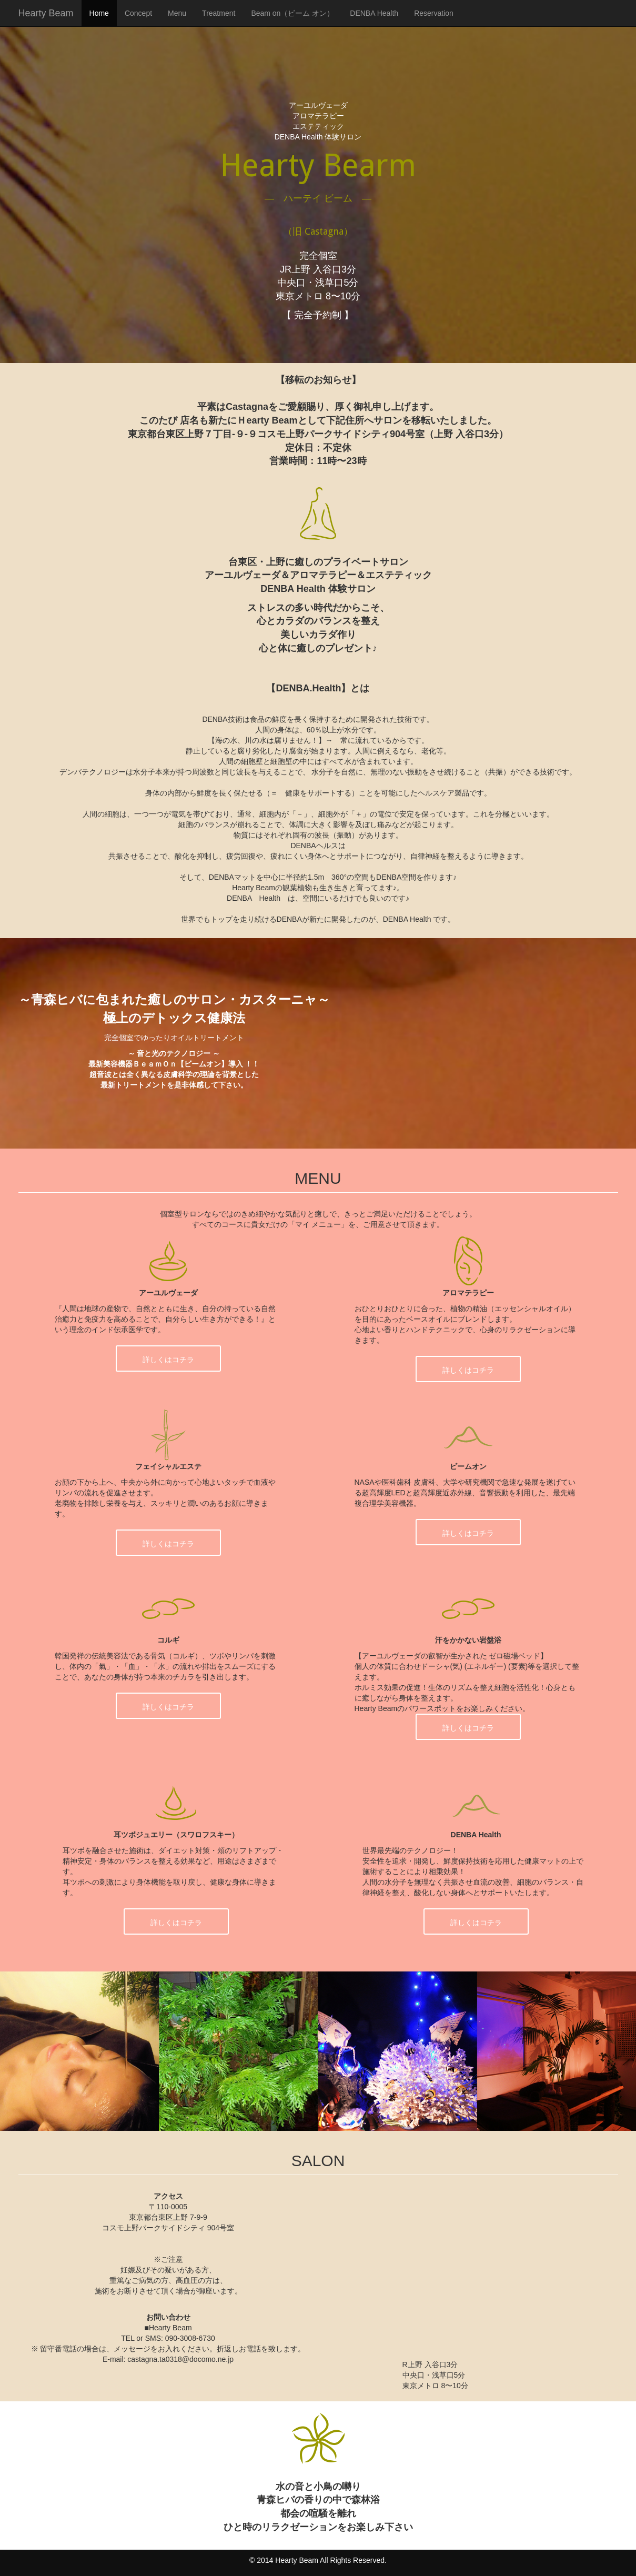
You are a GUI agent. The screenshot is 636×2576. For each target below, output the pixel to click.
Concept (138, 13)
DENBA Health (374, 13)
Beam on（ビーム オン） (292, 13)
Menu (177, 13)
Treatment (218, 13)
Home (99, 13)
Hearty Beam (46, 13)
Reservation (433, 13)
